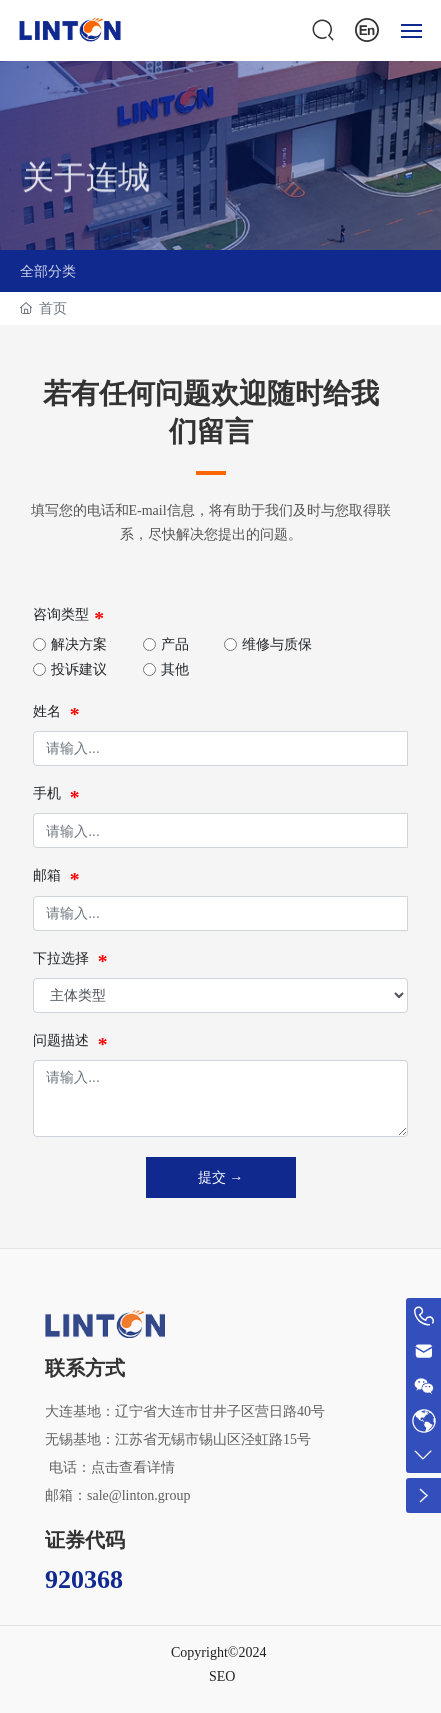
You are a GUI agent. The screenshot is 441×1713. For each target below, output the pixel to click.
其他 (175, 669)
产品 (175, 644)
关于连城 (86, 199)
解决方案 (79, 644)
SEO (222, 1676)
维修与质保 (277, 644)
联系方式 (85, 1368)
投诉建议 (79, 669)
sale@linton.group (139, 1495)
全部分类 (48, 271)
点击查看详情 (133, 1467)
